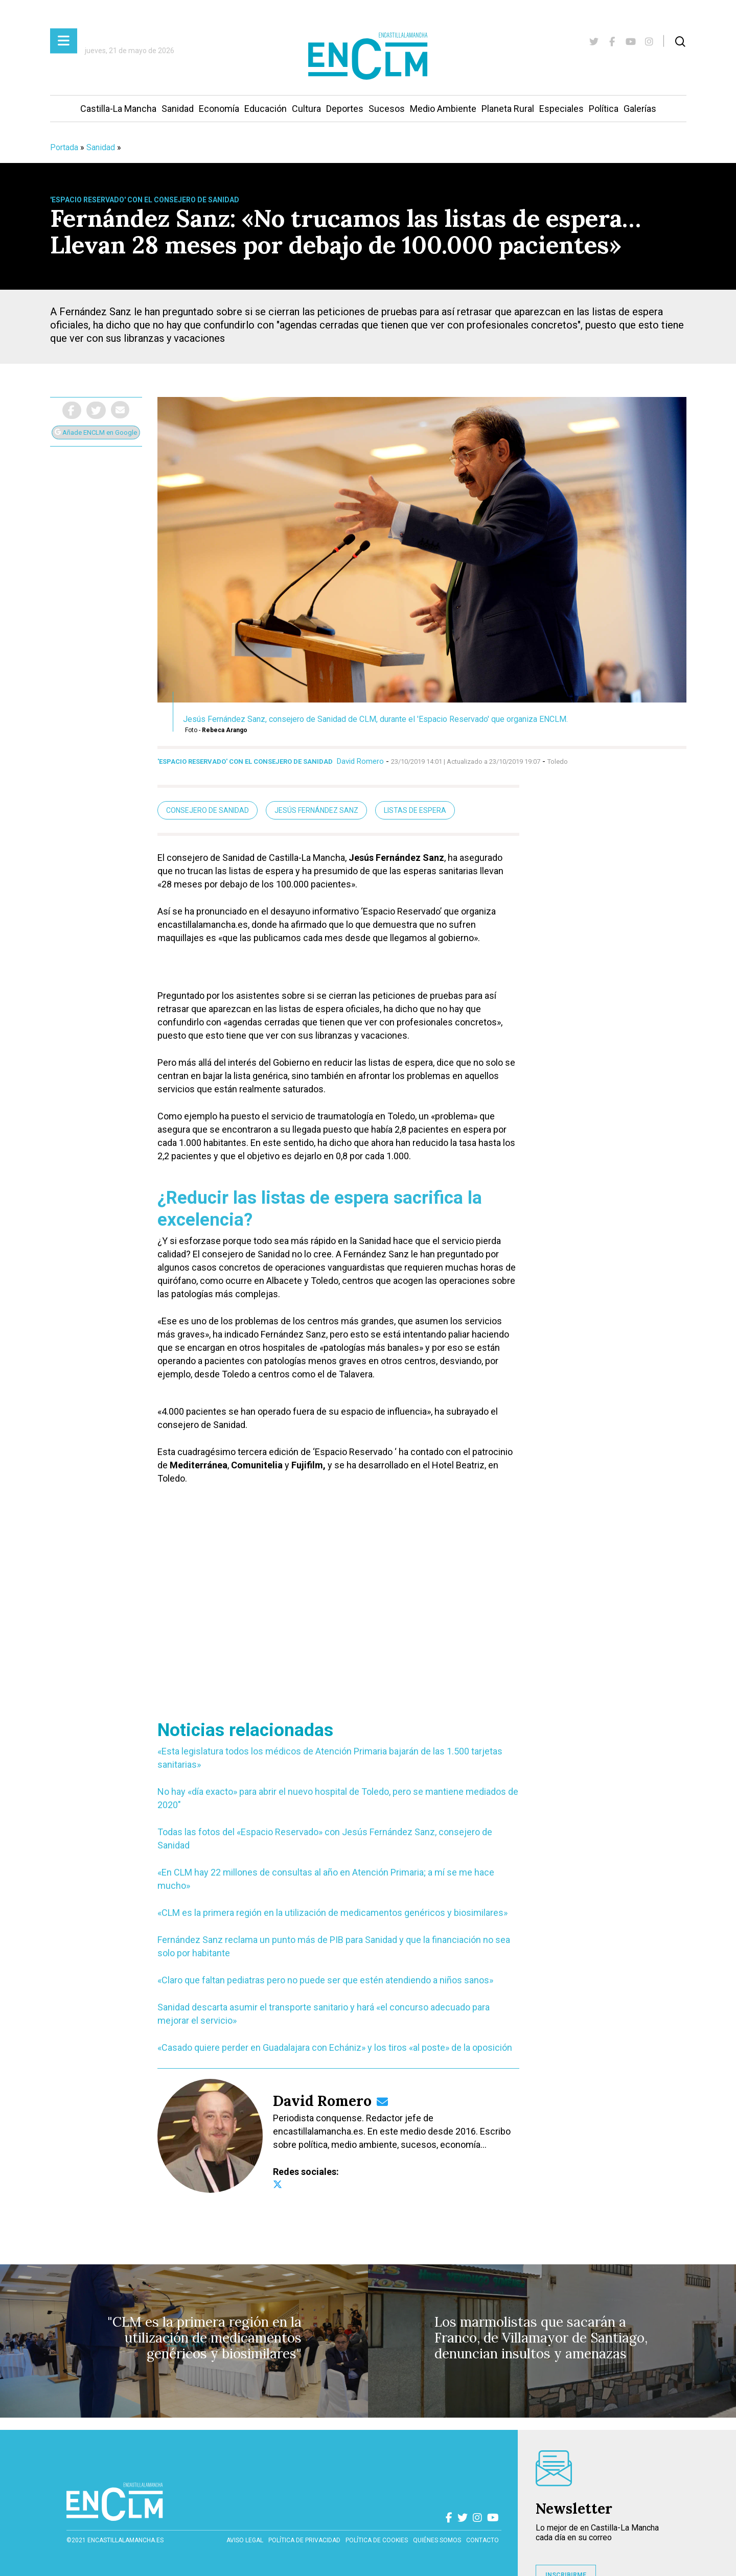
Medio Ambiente (443, 108)
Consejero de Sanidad (207, 810)
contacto (482, 2540)
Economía (219, 108)
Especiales (561, 108)
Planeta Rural (507, 108)
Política (603, 108)
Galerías (640, 108)
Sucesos (387, 108)
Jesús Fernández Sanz (316, 810)
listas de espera (415, 810)
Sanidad (178, 108)
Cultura (306, 108)
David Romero (360, 761)
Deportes (344, 108)
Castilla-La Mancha (118, 108)
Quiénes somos (437, 2540)
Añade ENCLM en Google (96, 432)
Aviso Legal (244, 2540)
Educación (265, 108)
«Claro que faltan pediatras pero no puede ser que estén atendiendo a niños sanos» (325, 1980)
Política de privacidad (304, 2540)
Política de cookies (377, 2540)
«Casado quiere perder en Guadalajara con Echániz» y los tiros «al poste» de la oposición (334, 2047)
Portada (64, 147)
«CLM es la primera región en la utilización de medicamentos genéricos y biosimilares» (332, 1912)
